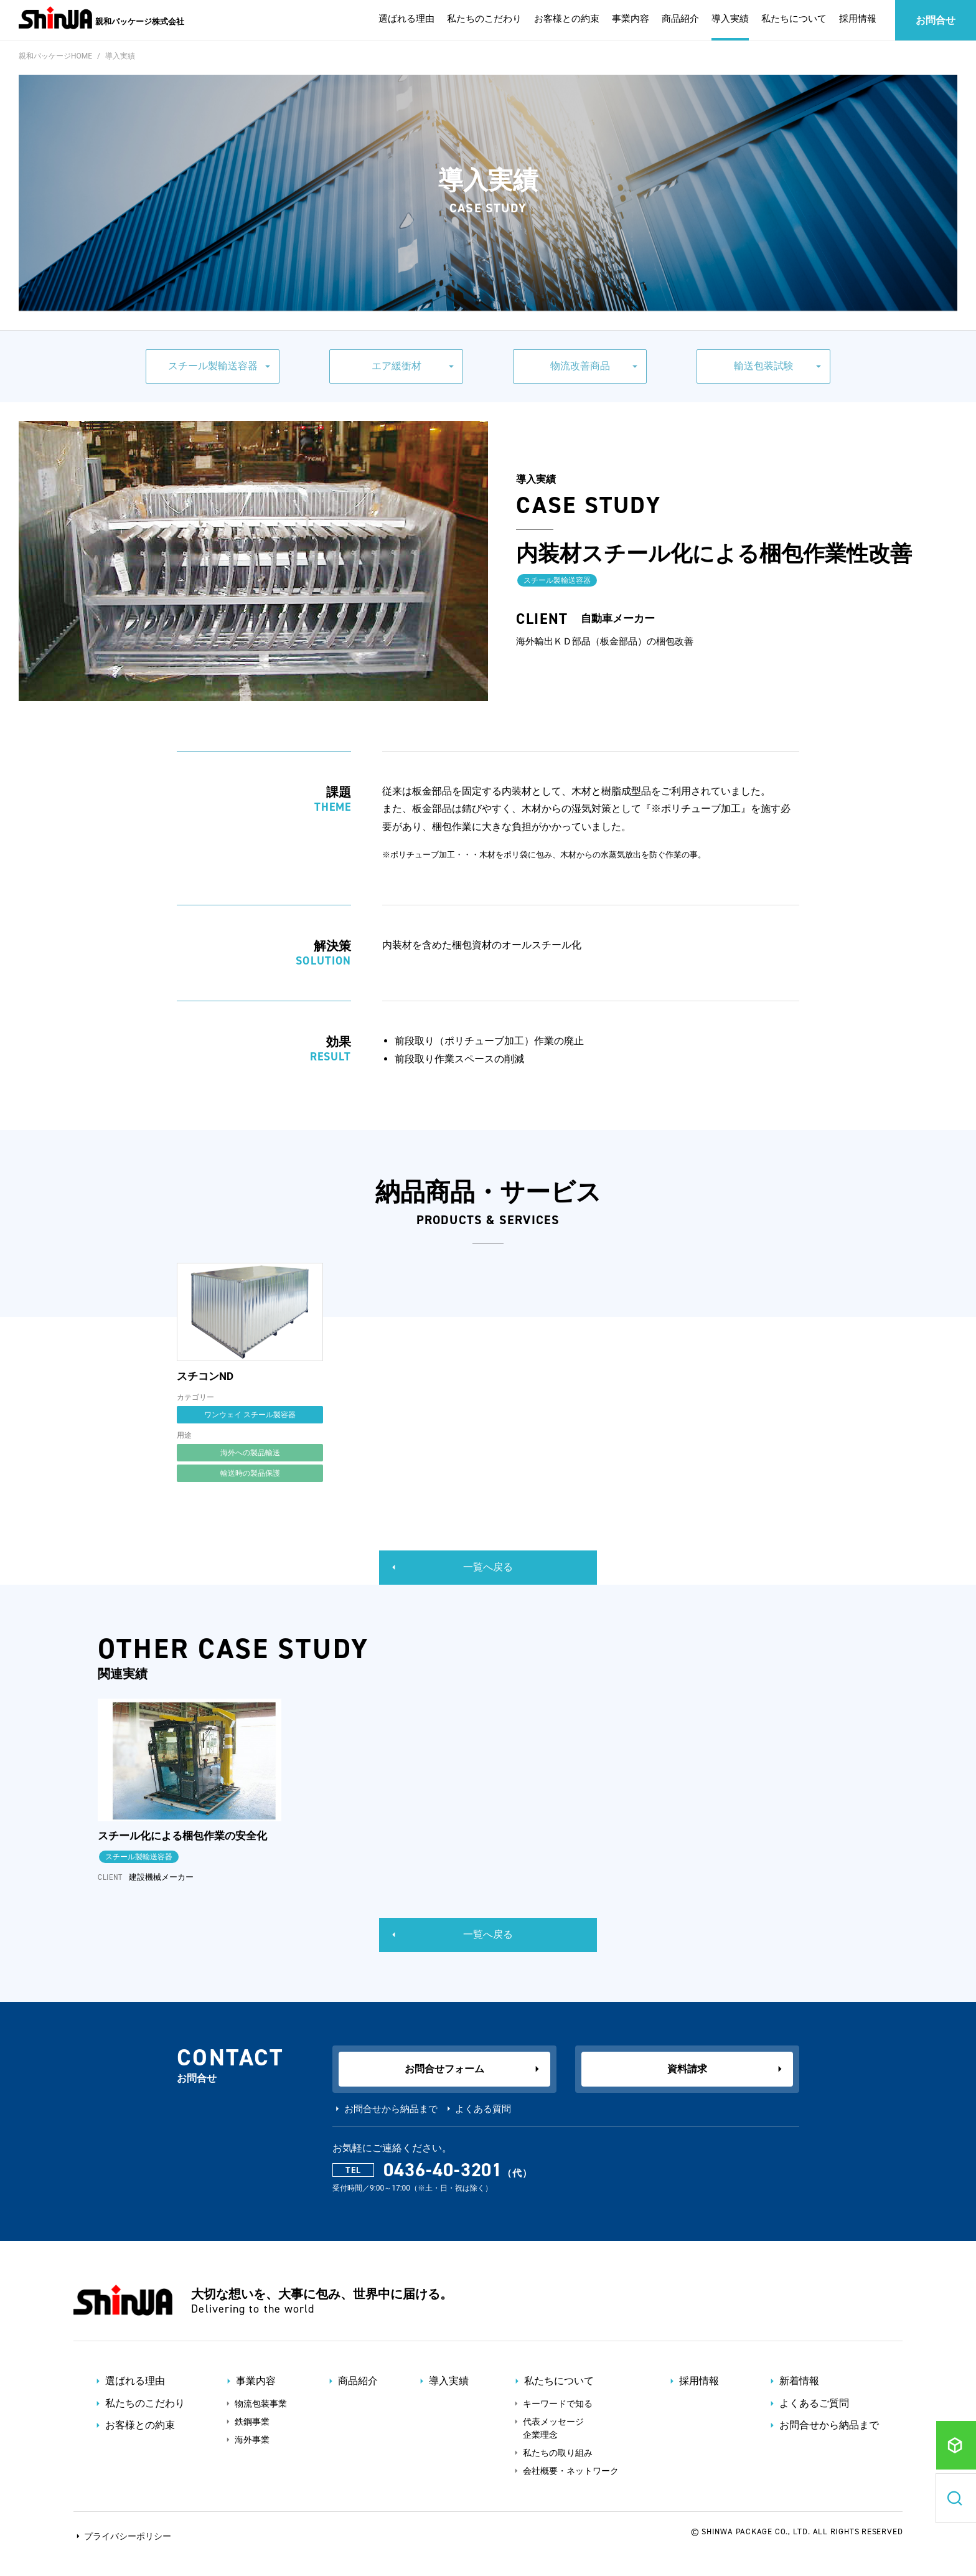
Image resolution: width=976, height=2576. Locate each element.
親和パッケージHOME (55, 56)
